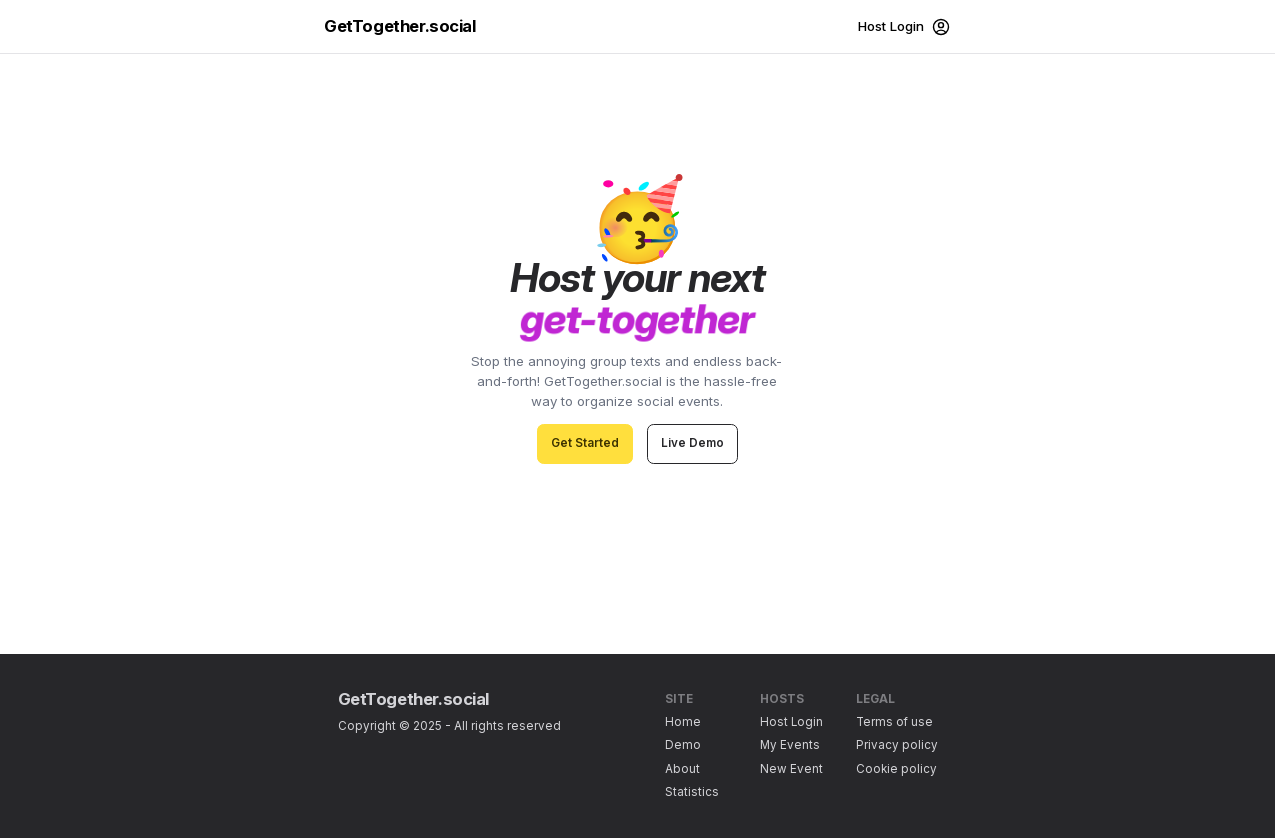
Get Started (585, 443)
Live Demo (692, 443)
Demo (683, 745)
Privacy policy (897, 745)
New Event (791, 769)
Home (683, 722)
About (682, 769)
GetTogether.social (400, 26)
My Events (790, 745)
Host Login (791, 722)
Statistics (692, 792)
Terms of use (894, 722)
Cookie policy (896, 769)
